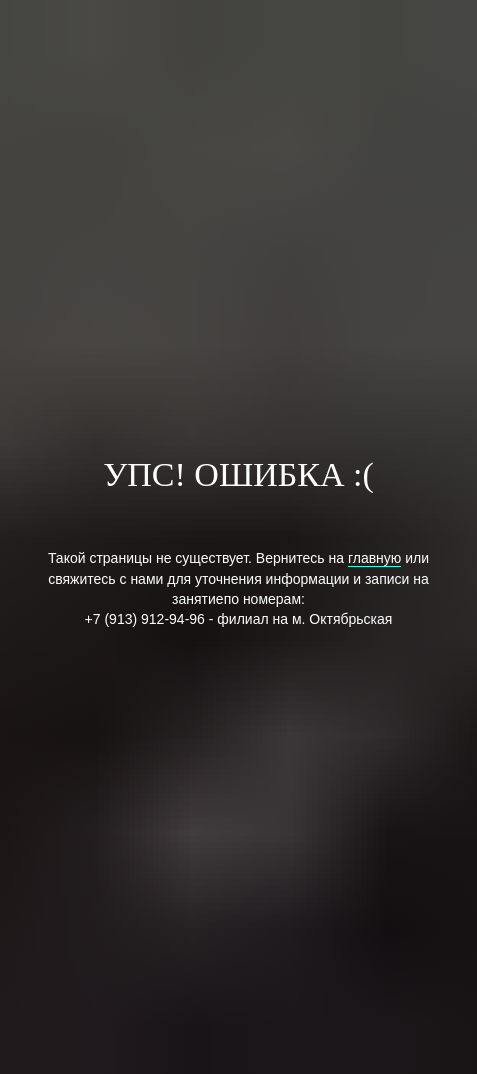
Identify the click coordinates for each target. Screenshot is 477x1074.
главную (374, 558)
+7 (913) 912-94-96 (145, 619)
